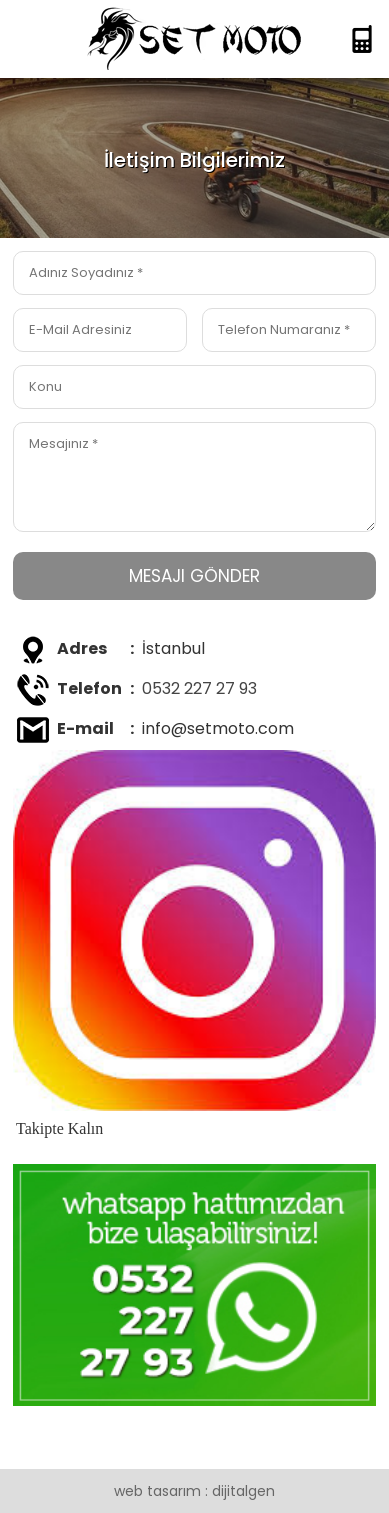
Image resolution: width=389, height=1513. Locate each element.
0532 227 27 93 (199, 688)
